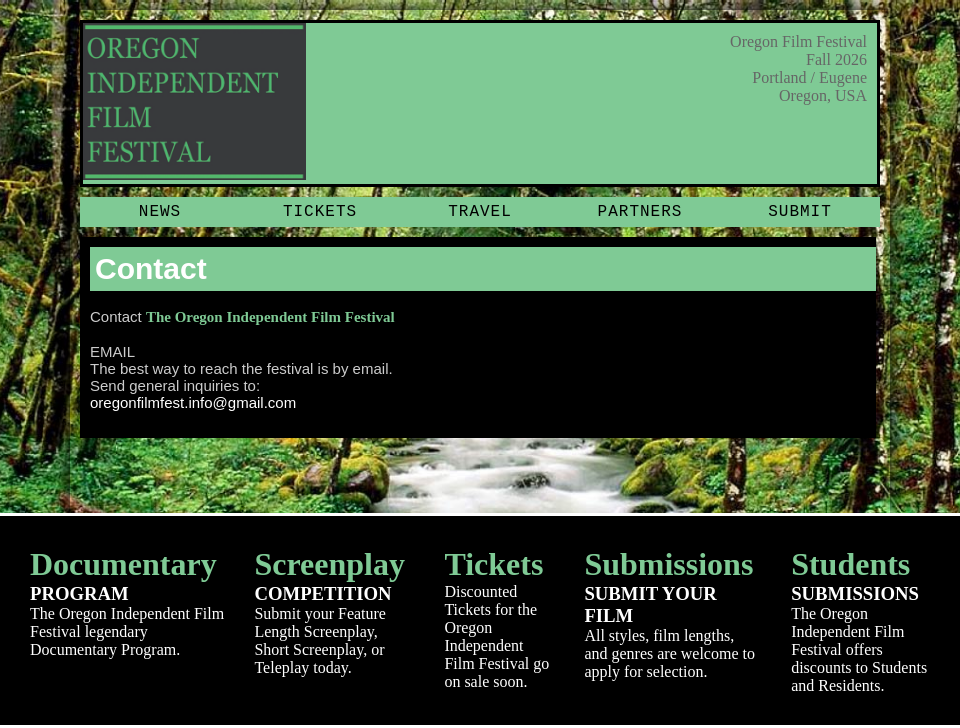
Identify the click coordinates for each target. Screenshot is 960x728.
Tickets (320, 212)
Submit (800, 212)
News (160, 212)
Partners (640, 212)
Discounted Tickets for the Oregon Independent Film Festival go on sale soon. (499, 618)
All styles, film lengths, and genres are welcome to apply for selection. (672, 613)
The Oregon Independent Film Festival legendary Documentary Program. (127, 602)
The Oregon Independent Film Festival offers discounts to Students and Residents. (860, 620)
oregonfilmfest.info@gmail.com (193, 402)
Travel (480, 212)
